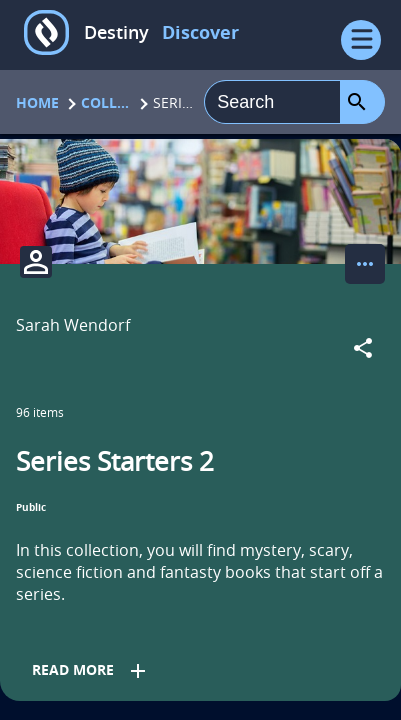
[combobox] (272, 102)
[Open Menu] (361, 40)
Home (37, 102)
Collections (106, 102)
